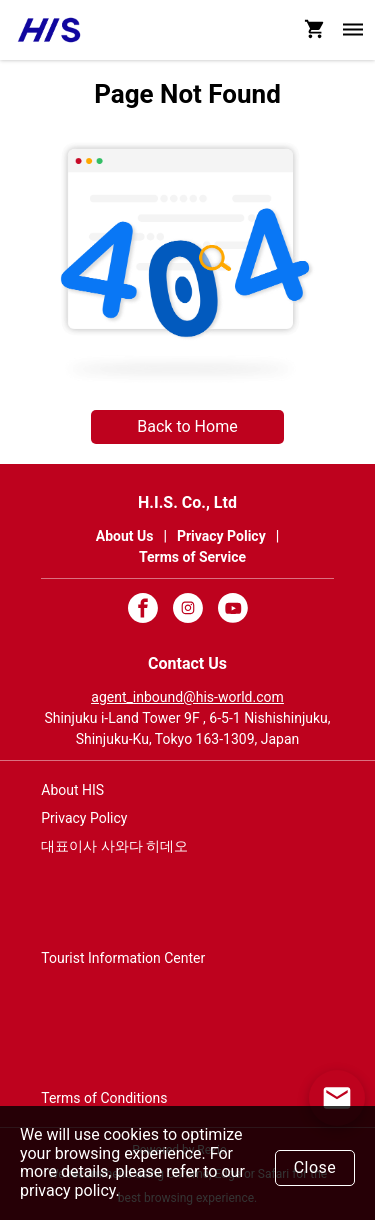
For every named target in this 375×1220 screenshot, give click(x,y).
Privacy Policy (84, 818)
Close (315, 1167)
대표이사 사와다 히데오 (114, 846)
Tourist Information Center (123, 958)
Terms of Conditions (104, 1098)
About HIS (72, 790)
